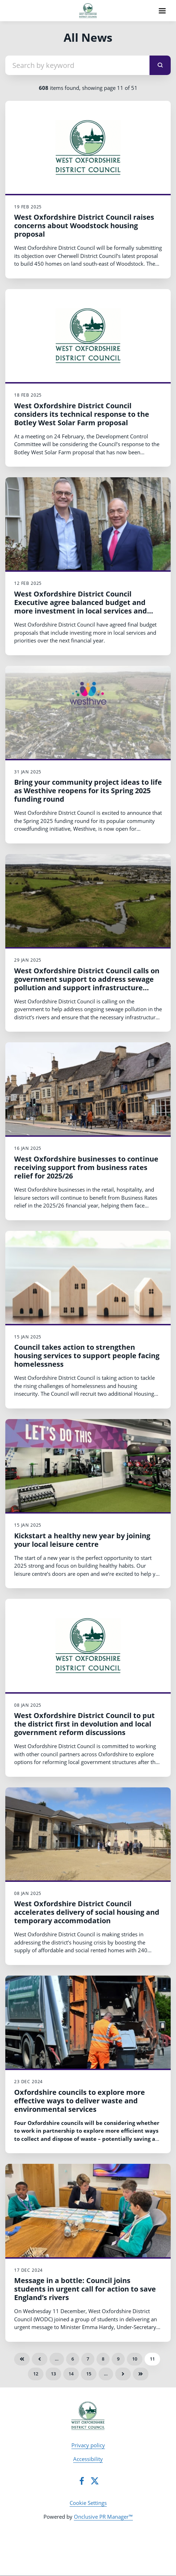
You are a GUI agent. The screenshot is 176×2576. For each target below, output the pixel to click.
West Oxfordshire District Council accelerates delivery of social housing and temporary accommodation (86, 1912)
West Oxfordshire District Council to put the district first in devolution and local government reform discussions (84, 1724)
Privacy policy (88, 2445)
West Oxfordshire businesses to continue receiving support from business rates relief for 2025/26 (86, 1167)
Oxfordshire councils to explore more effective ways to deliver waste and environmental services (79, 2100)
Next (123, 2374)
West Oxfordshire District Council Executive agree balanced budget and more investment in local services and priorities (80, 606)
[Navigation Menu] (162, 10)
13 (53, 2373)
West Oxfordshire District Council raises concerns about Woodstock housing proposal (84, 225)
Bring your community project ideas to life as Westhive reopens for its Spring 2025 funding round (88, 790)
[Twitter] (95, 2481)
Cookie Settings (88, 2502)
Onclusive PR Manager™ (103, 2516)
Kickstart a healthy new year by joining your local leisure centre (82, 1540)
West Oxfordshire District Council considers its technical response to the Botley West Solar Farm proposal (81, 414)
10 (134, 2359)
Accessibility (88, 2458)
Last (140, 2374)
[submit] (160, 65)
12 (35, 2373)
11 (152, 2359)
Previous (39, 2359)
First (22, 2359)
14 (71, 2373)
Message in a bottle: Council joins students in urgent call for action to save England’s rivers (85, 2289)
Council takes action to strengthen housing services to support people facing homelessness (86, 1355)
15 (88, 2373)
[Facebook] (82, 2481)
